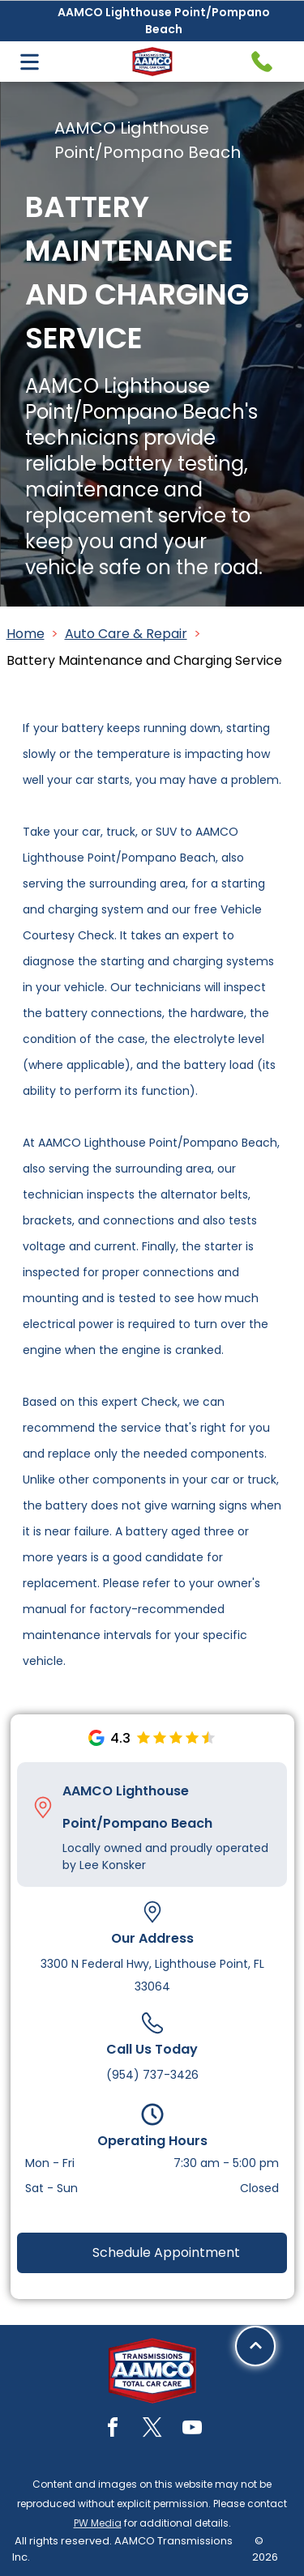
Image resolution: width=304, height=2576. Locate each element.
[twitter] (152, 2430)
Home (25, 633)
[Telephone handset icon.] (261, 61)
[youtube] (192, 2430)
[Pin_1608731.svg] (43, 1807)
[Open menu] (29, 62)
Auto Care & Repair (126, 633)
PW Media (98, 2523)
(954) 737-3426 (152, 2075)
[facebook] (113, 2430)
